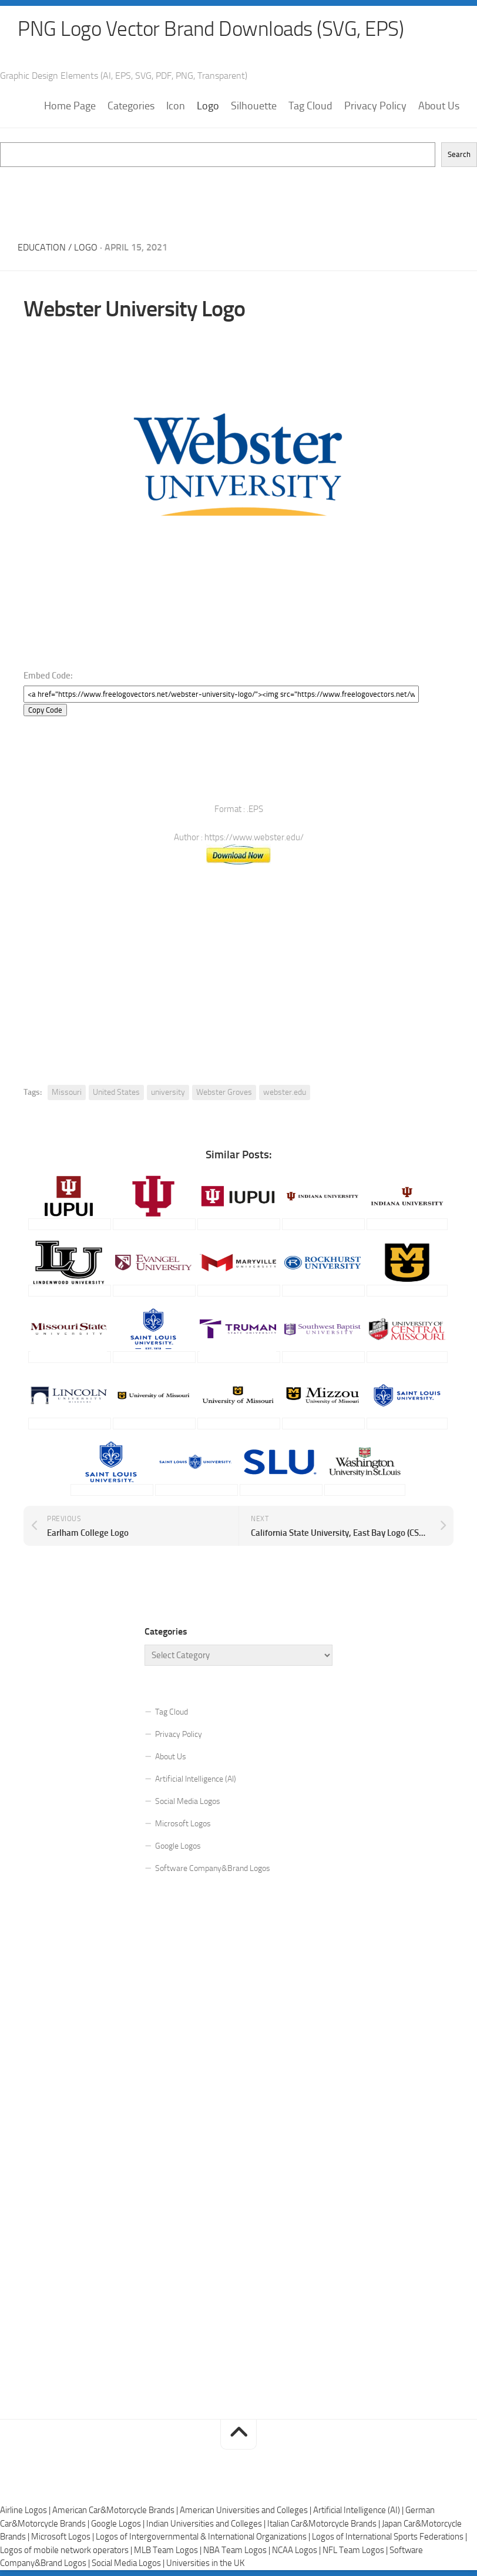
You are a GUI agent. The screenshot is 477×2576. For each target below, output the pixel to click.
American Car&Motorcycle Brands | (116, 2510)
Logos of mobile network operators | (67, 2550)
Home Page (70, 106)
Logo (208, 106)
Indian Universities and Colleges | (206, 2523)
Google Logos (178, 1846)
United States (116, 1092)
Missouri (67, 1092)
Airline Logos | (26, 2510)
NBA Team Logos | (237, 2550)
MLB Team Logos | (168, 2550)
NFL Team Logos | (356, 2550)
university (168, 1092)
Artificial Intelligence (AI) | (359, 2510)
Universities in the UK (205, 2563)
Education (42, 247)
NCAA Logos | (297, 2550)
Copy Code (45, 710)
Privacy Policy (375, 106)
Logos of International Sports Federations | (389, 2537)
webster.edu (284, 1092)
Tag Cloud (310, 106)
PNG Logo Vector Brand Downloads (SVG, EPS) (215, 29)
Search (459, 155)
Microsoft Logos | (63, 2537)
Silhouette (254, 106)
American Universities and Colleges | (246, 2510)
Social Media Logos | (129, 2563)
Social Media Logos (187, 1801)
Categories (131, 106)
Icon (175, 106)
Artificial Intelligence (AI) (195, 1779)
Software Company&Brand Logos (212, 1868)
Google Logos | (118, 2523)
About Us (438, 106)
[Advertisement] (238, 194)
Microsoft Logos (183, 1824)
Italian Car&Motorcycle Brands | (324, 2523)
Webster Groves (224, 1092)
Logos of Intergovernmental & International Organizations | (204, 2537)
